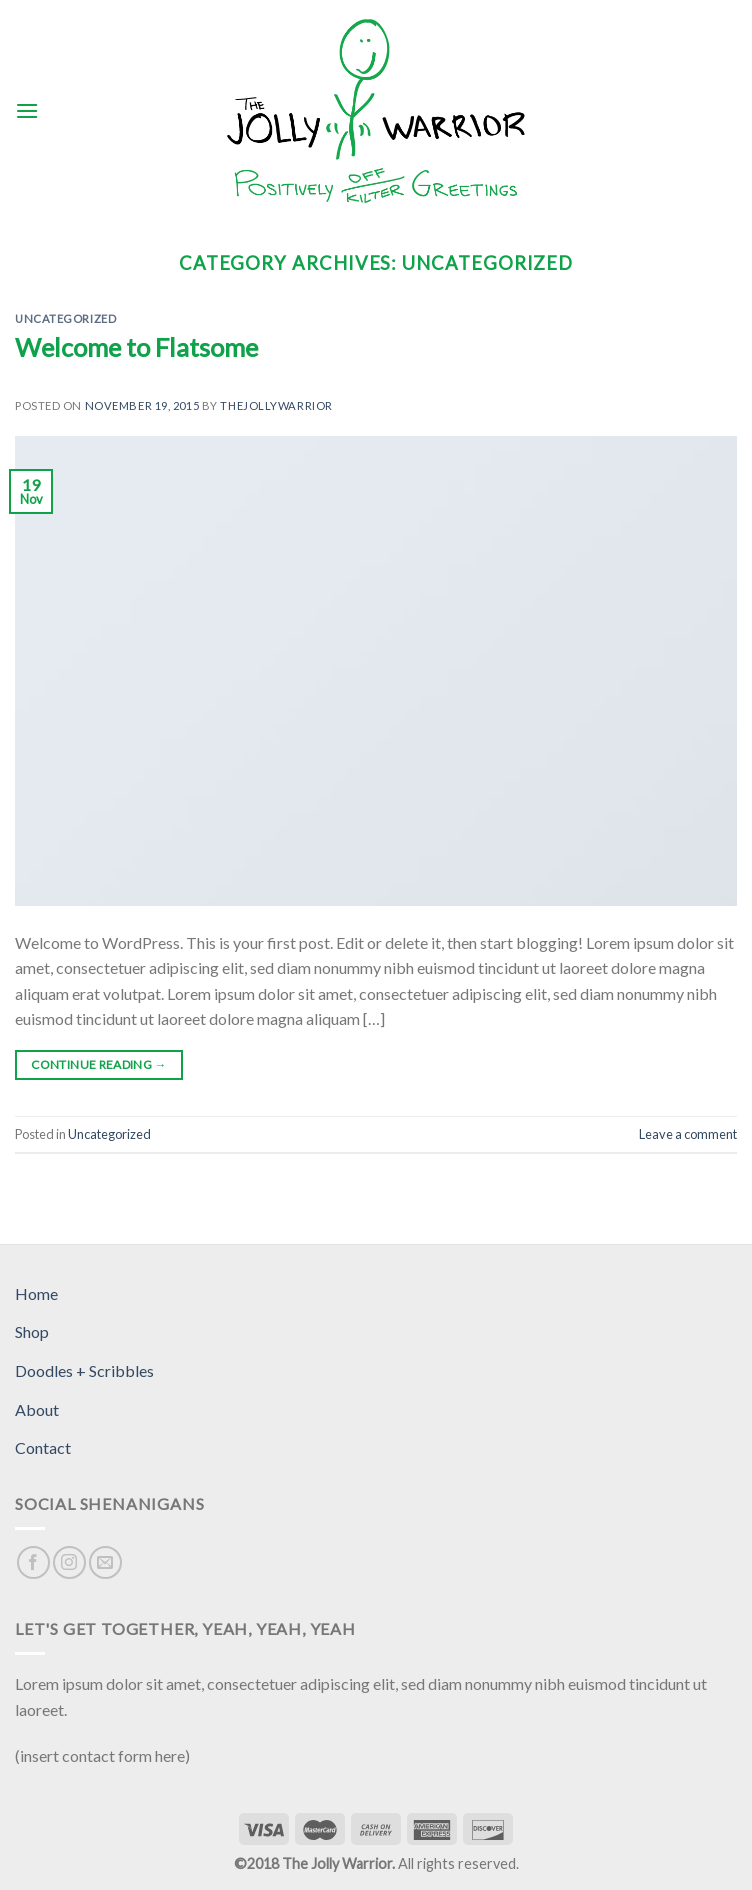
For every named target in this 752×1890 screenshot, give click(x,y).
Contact (43, 1447)
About (37, 1409)
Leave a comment (688, 1134)
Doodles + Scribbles (84, 1370)
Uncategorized (65, 318)
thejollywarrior (276, 405)
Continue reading (99, 1064)
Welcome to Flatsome (136, 347)
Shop (32, 1331)
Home (36, 1293)
